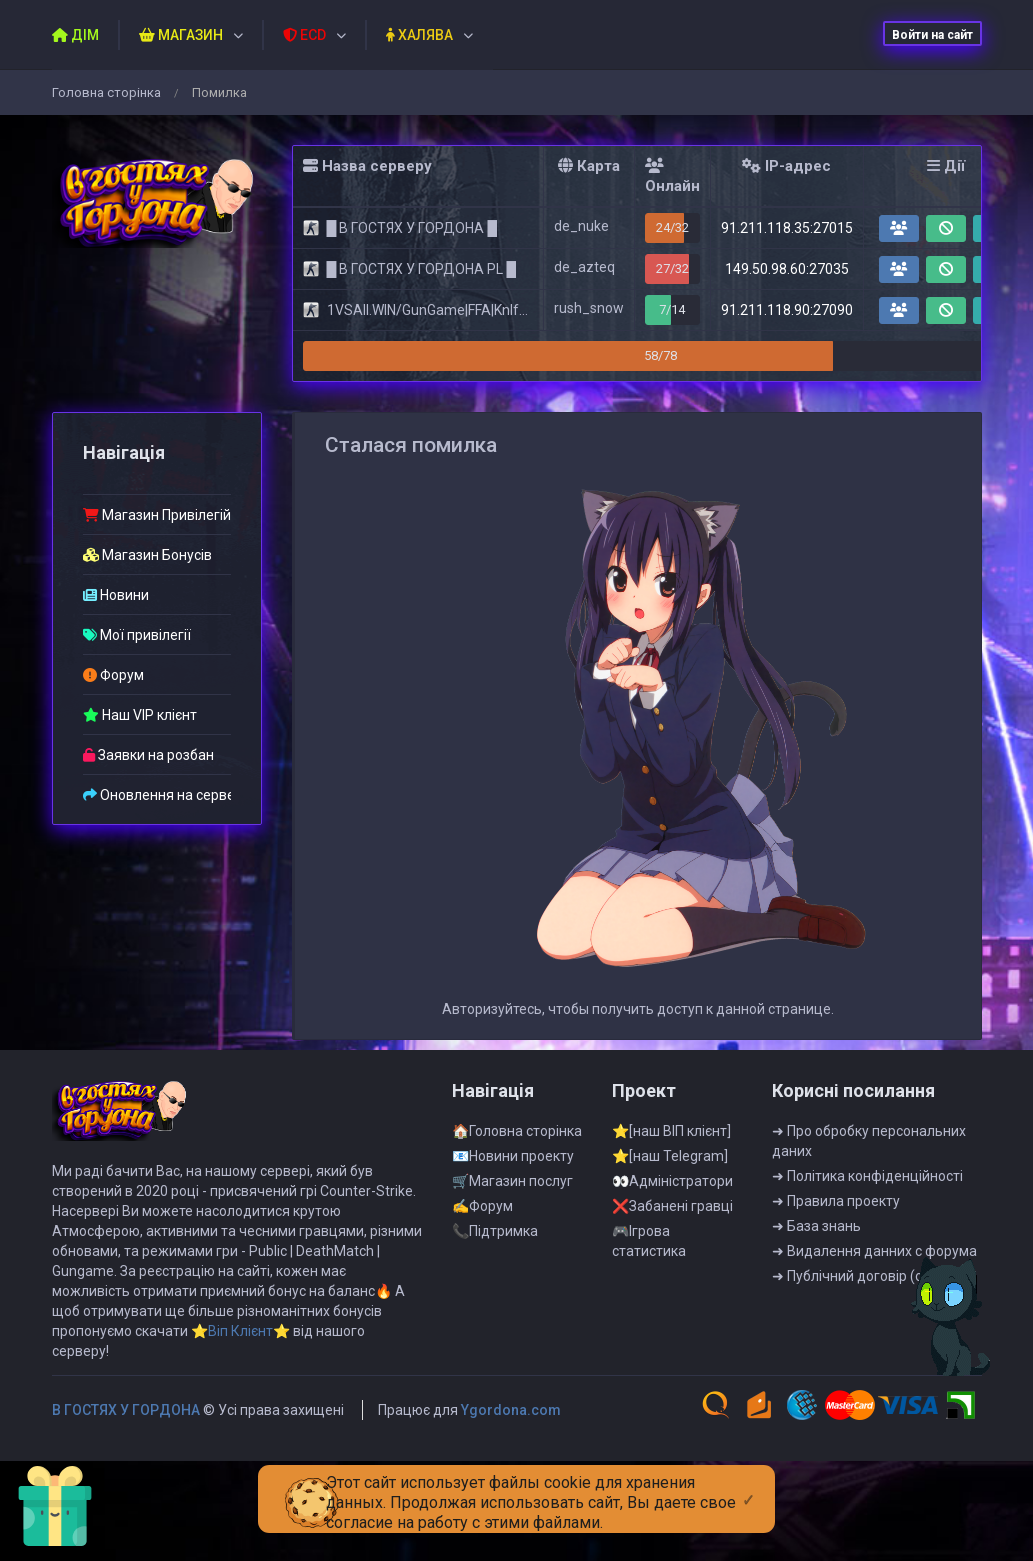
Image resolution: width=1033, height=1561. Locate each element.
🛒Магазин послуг (512, 1267)
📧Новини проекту (513, 1242)
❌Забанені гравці (672, 1292)
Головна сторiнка (106, 92)
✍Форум (482, 1292)
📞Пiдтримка (495, 1317)
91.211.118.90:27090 (787, 310)
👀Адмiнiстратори (672, 1267)
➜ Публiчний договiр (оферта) (870, 1362)
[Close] (748, 1484)
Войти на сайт (932, 35)
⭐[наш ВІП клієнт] (671, 1217)
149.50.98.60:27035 (787, 269)
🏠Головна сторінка (517, 1217)
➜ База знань (816, 1312)
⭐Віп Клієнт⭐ (240, 1417)
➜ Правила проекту (836, 1287)
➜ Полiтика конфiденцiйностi (867, 1262)
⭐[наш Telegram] (670, 1242)
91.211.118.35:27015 (787, 228)
